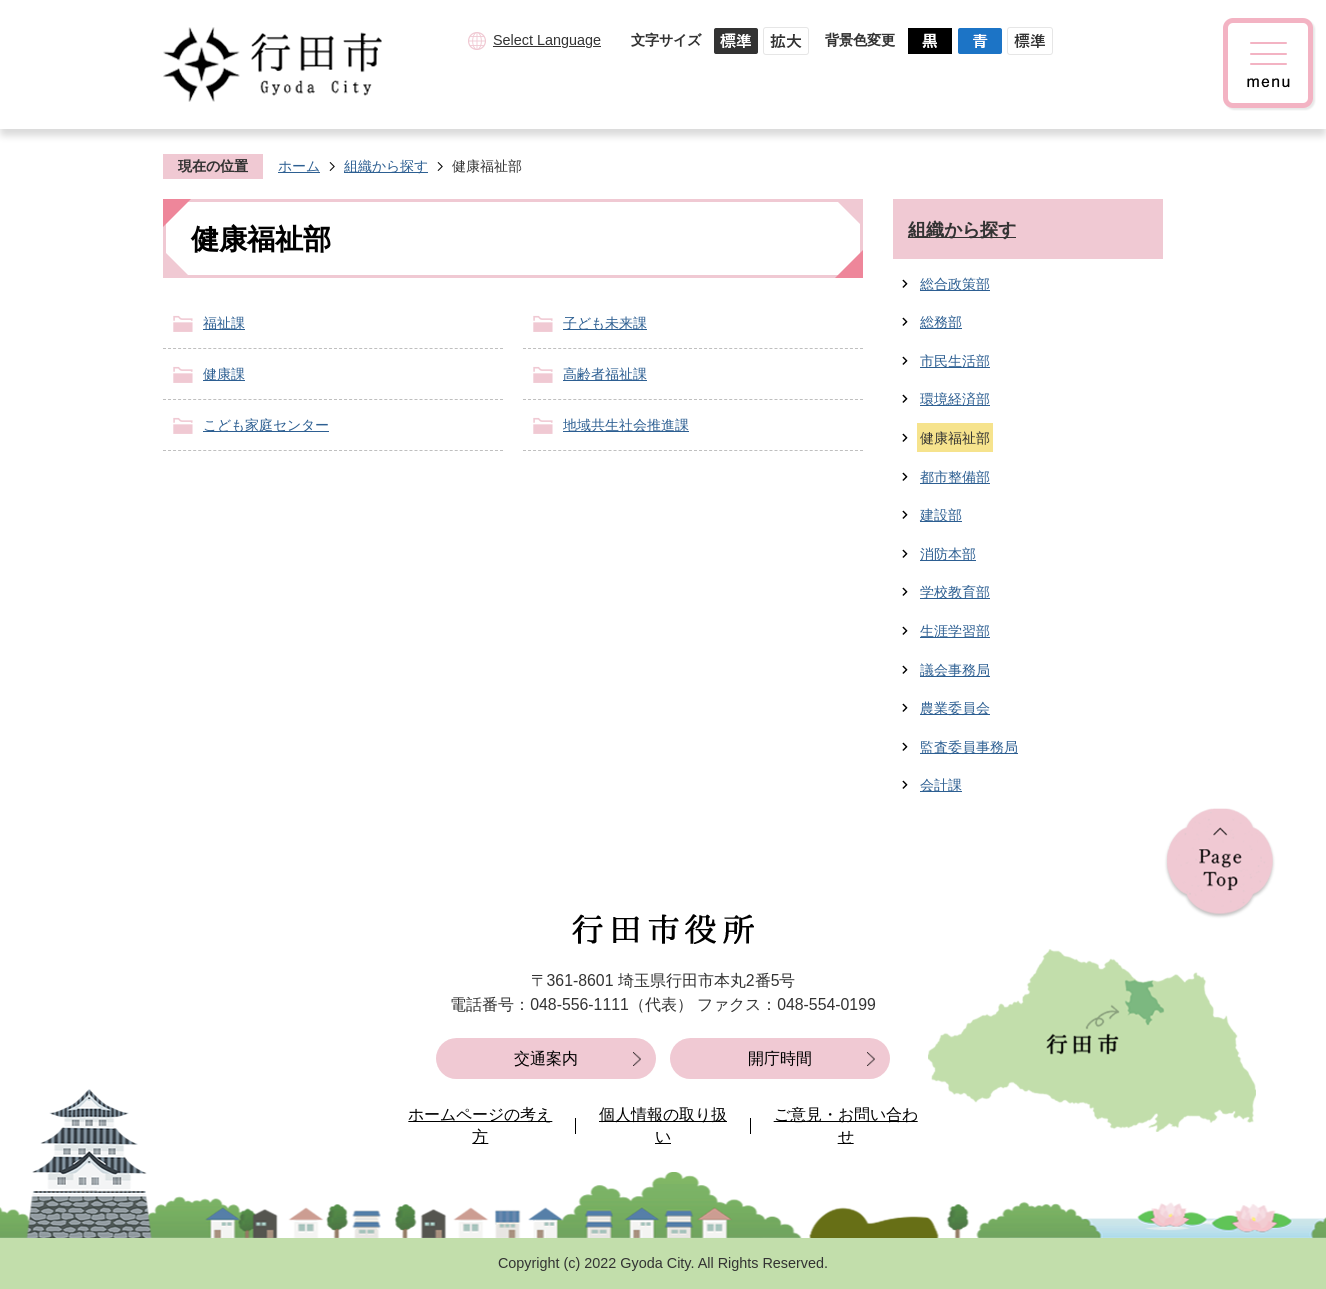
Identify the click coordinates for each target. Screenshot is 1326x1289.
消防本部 (948, 554)
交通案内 (546, 1058)
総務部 (941, 322)
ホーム (299, 166)
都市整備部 (955, 477)
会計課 (941, 785)
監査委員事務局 (969, 747)
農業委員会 (955, 708)
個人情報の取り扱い (663, 1125)
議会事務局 (955, 670)
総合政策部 (955, 284)
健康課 (224, 374)
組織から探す (386, 166)
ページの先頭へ (1220, 863)
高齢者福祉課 (605, 374)
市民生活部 (955, 361)
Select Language (547, 40)
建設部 (941, 515)
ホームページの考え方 (480, 1125)
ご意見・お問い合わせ (846, 1125)
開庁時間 (780, 1058)
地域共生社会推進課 (626, 425)
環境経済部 (955, 399)
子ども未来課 (605, 323)
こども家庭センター (266, 425)
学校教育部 (955, 592)
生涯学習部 (955, 631)
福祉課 (224, 323)
